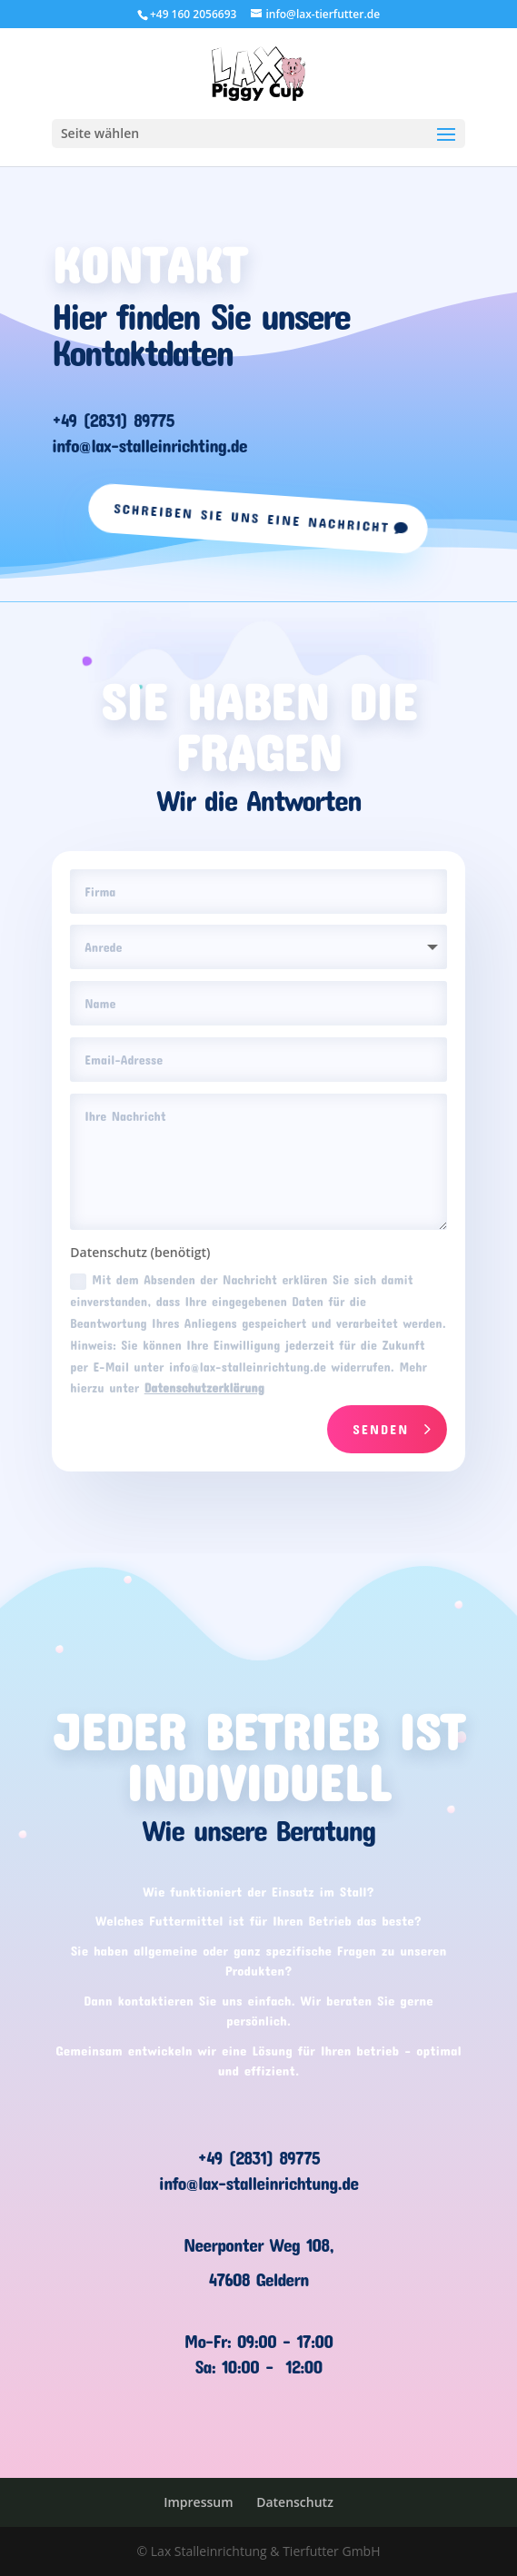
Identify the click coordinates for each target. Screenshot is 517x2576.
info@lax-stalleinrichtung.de (258, 2183)
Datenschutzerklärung (204, 1387)
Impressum (198, 2502)
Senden (381, 1429)
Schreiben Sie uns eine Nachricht (252, 517)
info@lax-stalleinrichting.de (149, 445)
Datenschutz (294, 2502)
